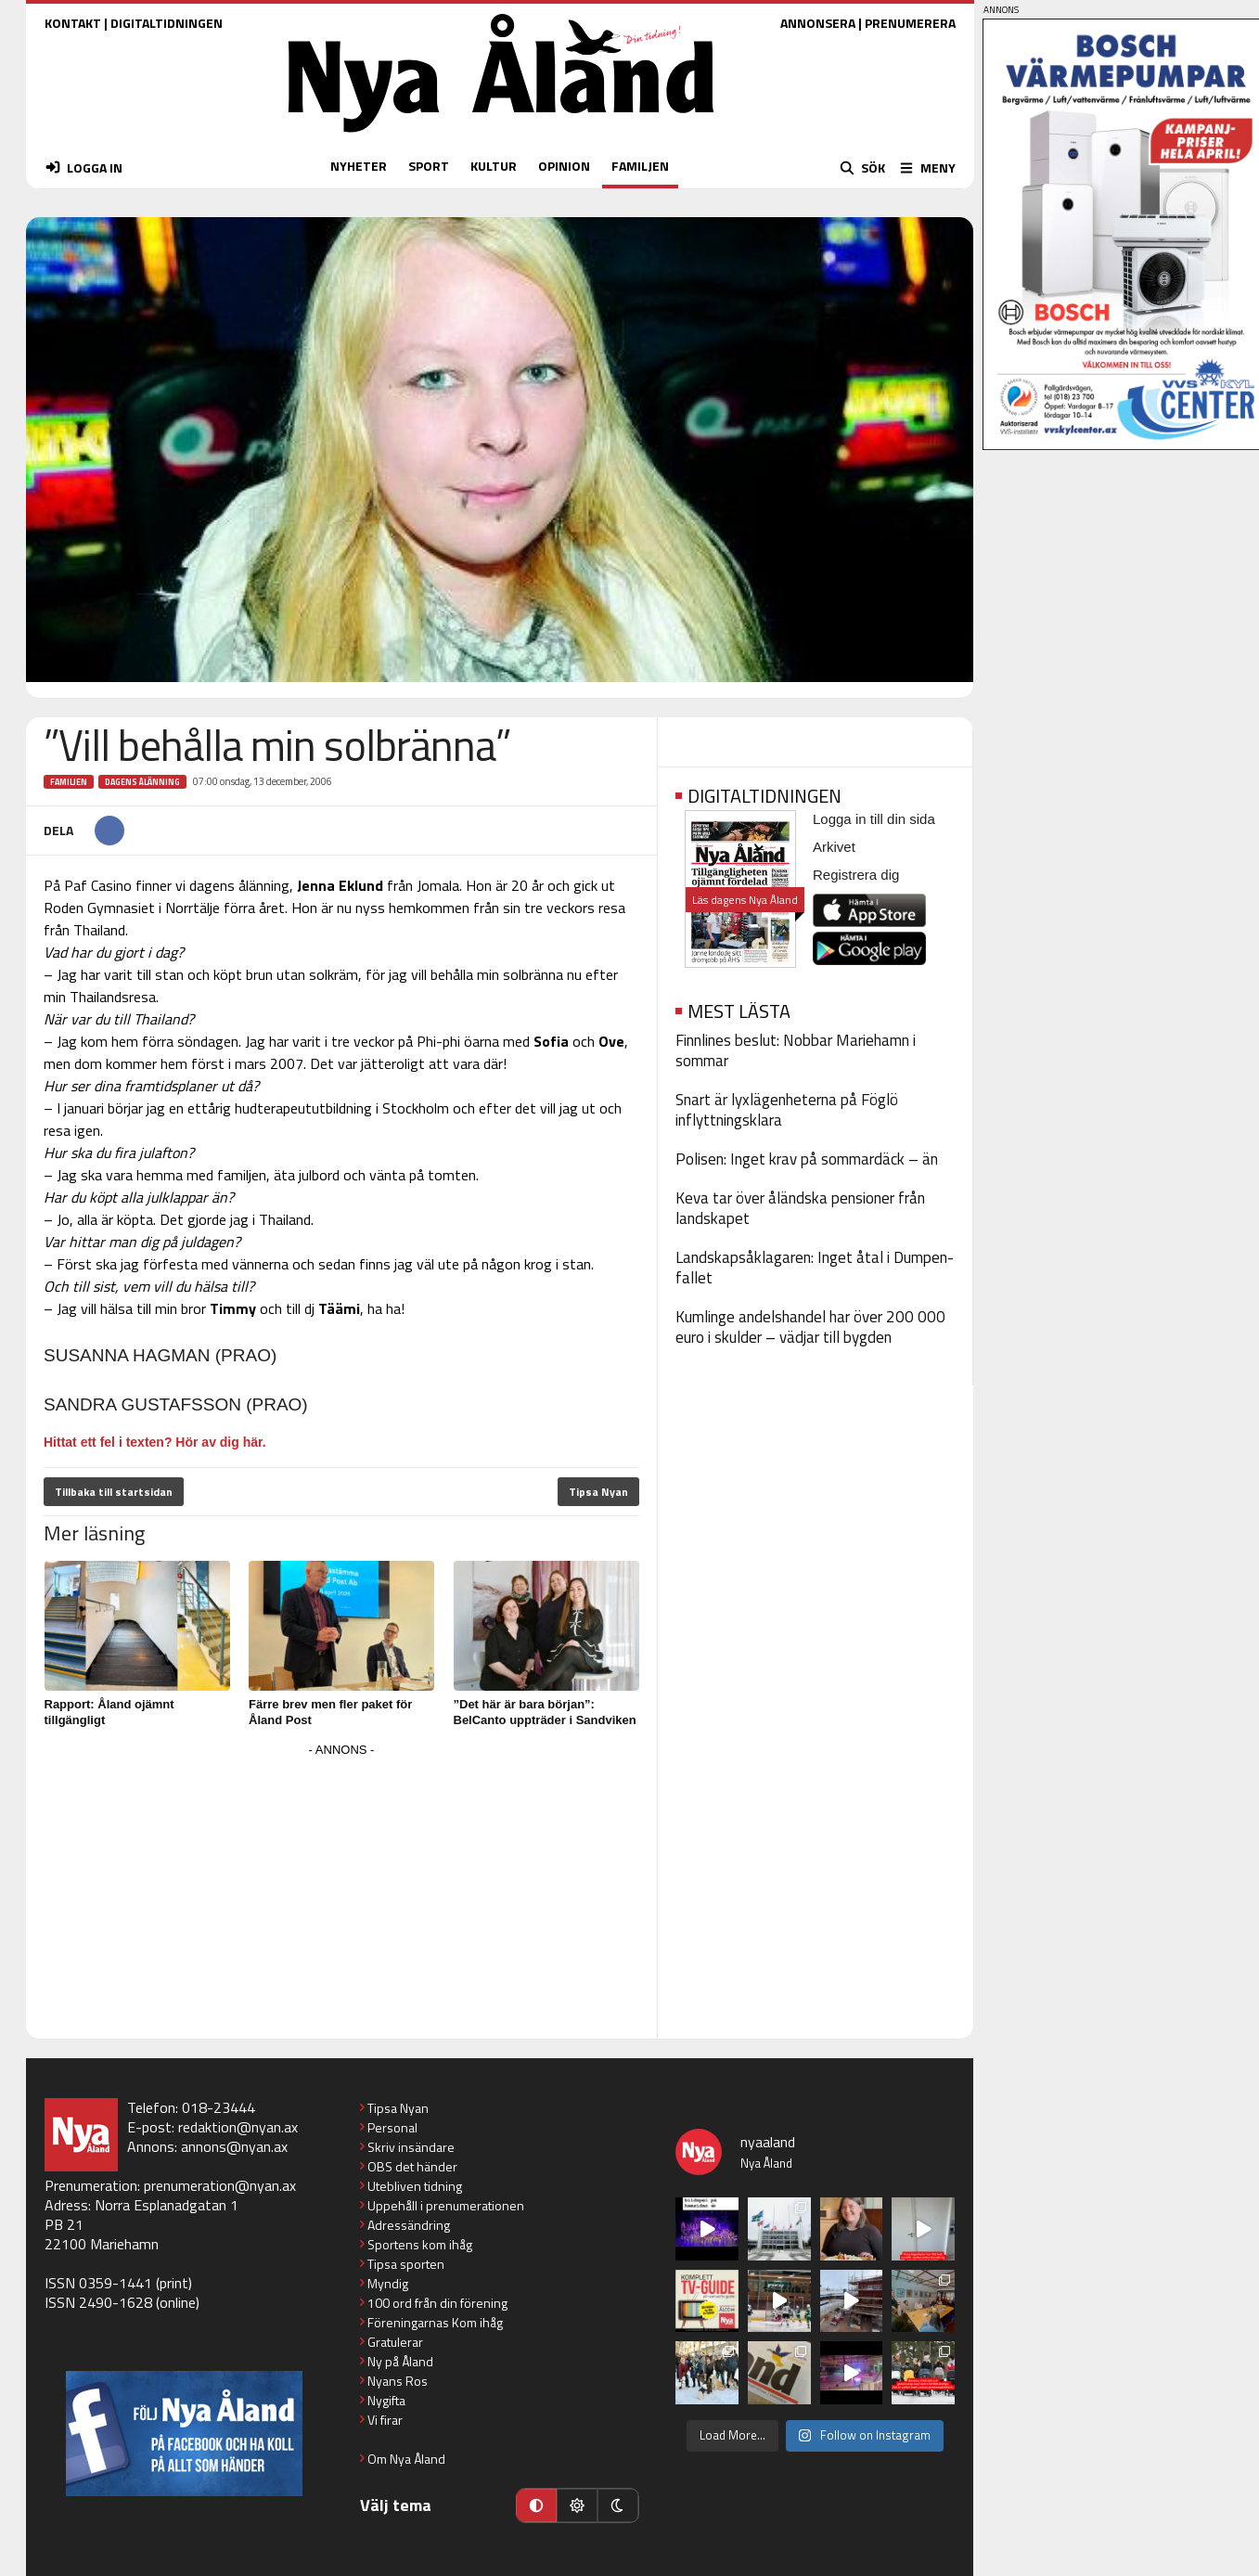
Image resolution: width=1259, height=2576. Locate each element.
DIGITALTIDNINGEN (166, 22)
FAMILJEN (640, 165)
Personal (392, 2127)
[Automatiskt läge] (536, 2505)
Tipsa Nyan (598, 1492)
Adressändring (408, 2225)
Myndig (387, 2283)
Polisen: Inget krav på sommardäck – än (806, 1159)
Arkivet (834, 847)
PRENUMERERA (910, 22)
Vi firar (385, 2419)
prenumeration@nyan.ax (220, 2185)
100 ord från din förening (437, 2302)
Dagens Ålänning (142, 782)
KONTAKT (73, 22)
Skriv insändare (411, 2147)
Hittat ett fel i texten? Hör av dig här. (155, 1442)
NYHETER (358, 165)
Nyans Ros (397, 2380)
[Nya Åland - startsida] (501, 137)
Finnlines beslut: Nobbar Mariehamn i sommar (795, 1050)
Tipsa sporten (405, 2263)
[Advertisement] (341, 1892)
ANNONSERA (817, 22)
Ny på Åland (400, 2361)
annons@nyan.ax (234, 2146)
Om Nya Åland (406, 2458)
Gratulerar (395, 2341)
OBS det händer (412, 2166)
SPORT (428, 165)
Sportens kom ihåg (419, 2244)
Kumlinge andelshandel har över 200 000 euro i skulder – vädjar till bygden (810, 1327)
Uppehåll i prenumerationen (445, 2205)
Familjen (68, 782)
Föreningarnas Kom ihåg (435, 2322)
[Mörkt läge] (617, 2505)
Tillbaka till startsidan (114, 1492)
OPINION (564, 165)
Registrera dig (856, 874)
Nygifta (386, 2400)
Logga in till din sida (874, 819)
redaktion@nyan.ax (238, 2127)
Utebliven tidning (414, 2186)
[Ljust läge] (577, 2505)
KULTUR (493, 165)
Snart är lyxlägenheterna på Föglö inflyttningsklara (786, 1110)
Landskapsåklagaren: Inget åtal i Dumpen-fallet (814, 1267)
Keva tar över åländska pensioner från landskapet (800, 1208)
